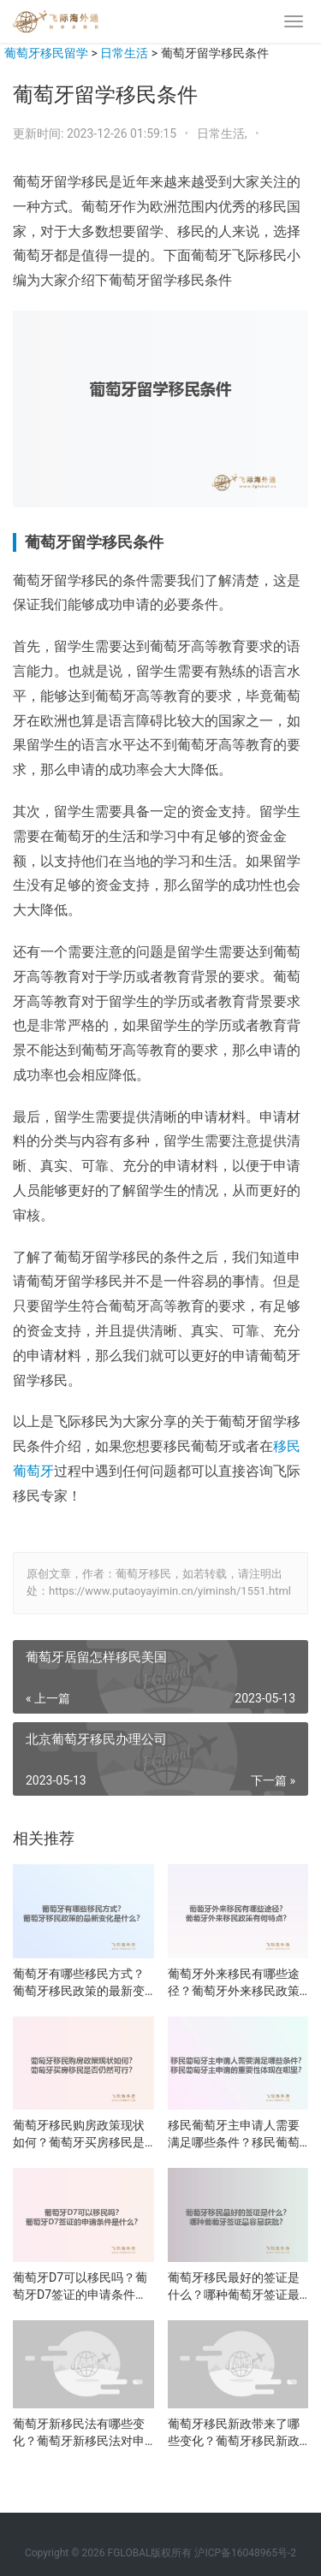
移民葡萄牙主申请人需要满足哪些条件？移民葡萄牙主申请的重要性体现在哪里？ (234, 2134)
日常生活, (223, 133)
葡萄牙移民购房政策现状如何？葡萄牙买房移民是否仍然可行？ (79, 2134)
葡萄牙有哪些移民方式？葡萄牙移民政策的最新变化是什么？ (79, 1983)
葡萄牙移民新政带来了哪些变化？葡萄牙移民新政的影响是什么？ (234, 2433)
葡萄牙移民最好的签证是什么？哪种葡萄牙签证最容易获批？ (234, 2287)
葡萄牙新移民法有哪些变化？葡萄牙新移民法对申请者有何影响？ (79, 2433)
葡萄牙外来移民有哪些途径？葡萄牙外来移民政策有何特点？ (234, 1983)
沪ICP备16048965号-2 (245, 2553)
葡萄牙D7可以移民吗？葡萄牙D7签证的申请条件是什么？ (80, 2287)
